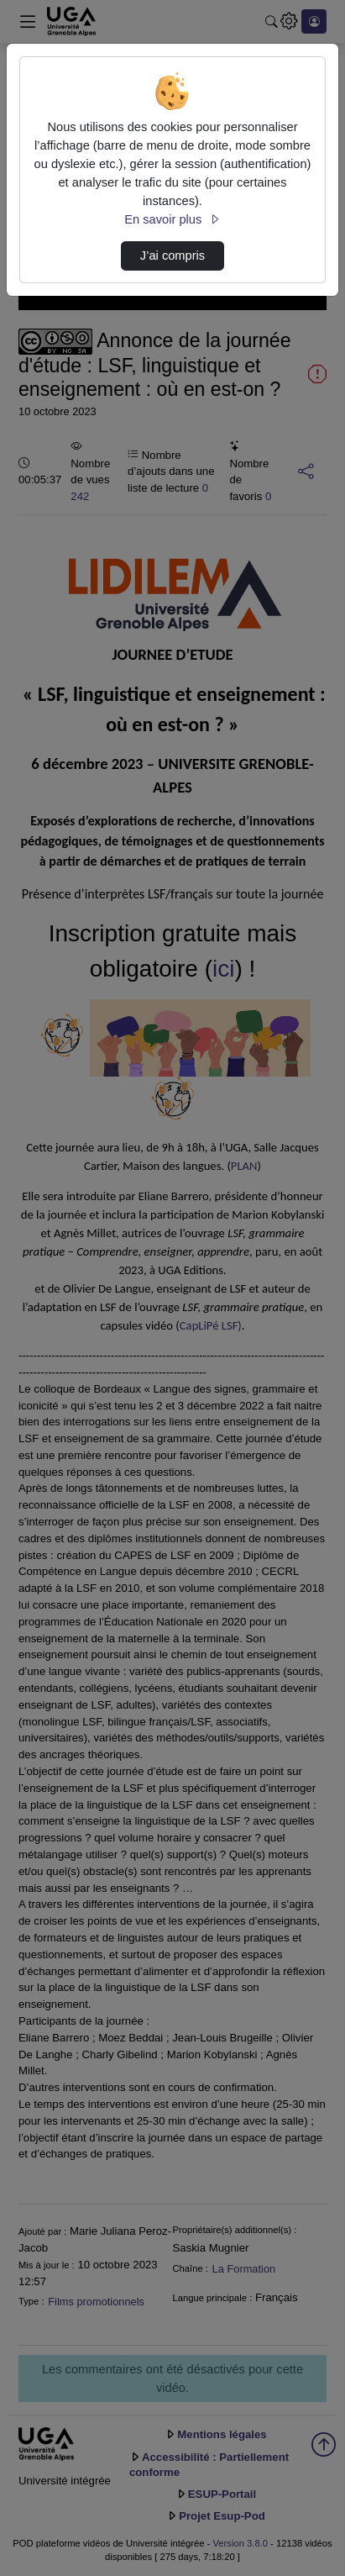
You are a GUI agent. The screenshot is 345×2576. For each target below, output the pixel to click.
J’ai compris (172, 255)
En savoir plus (172, 219)
